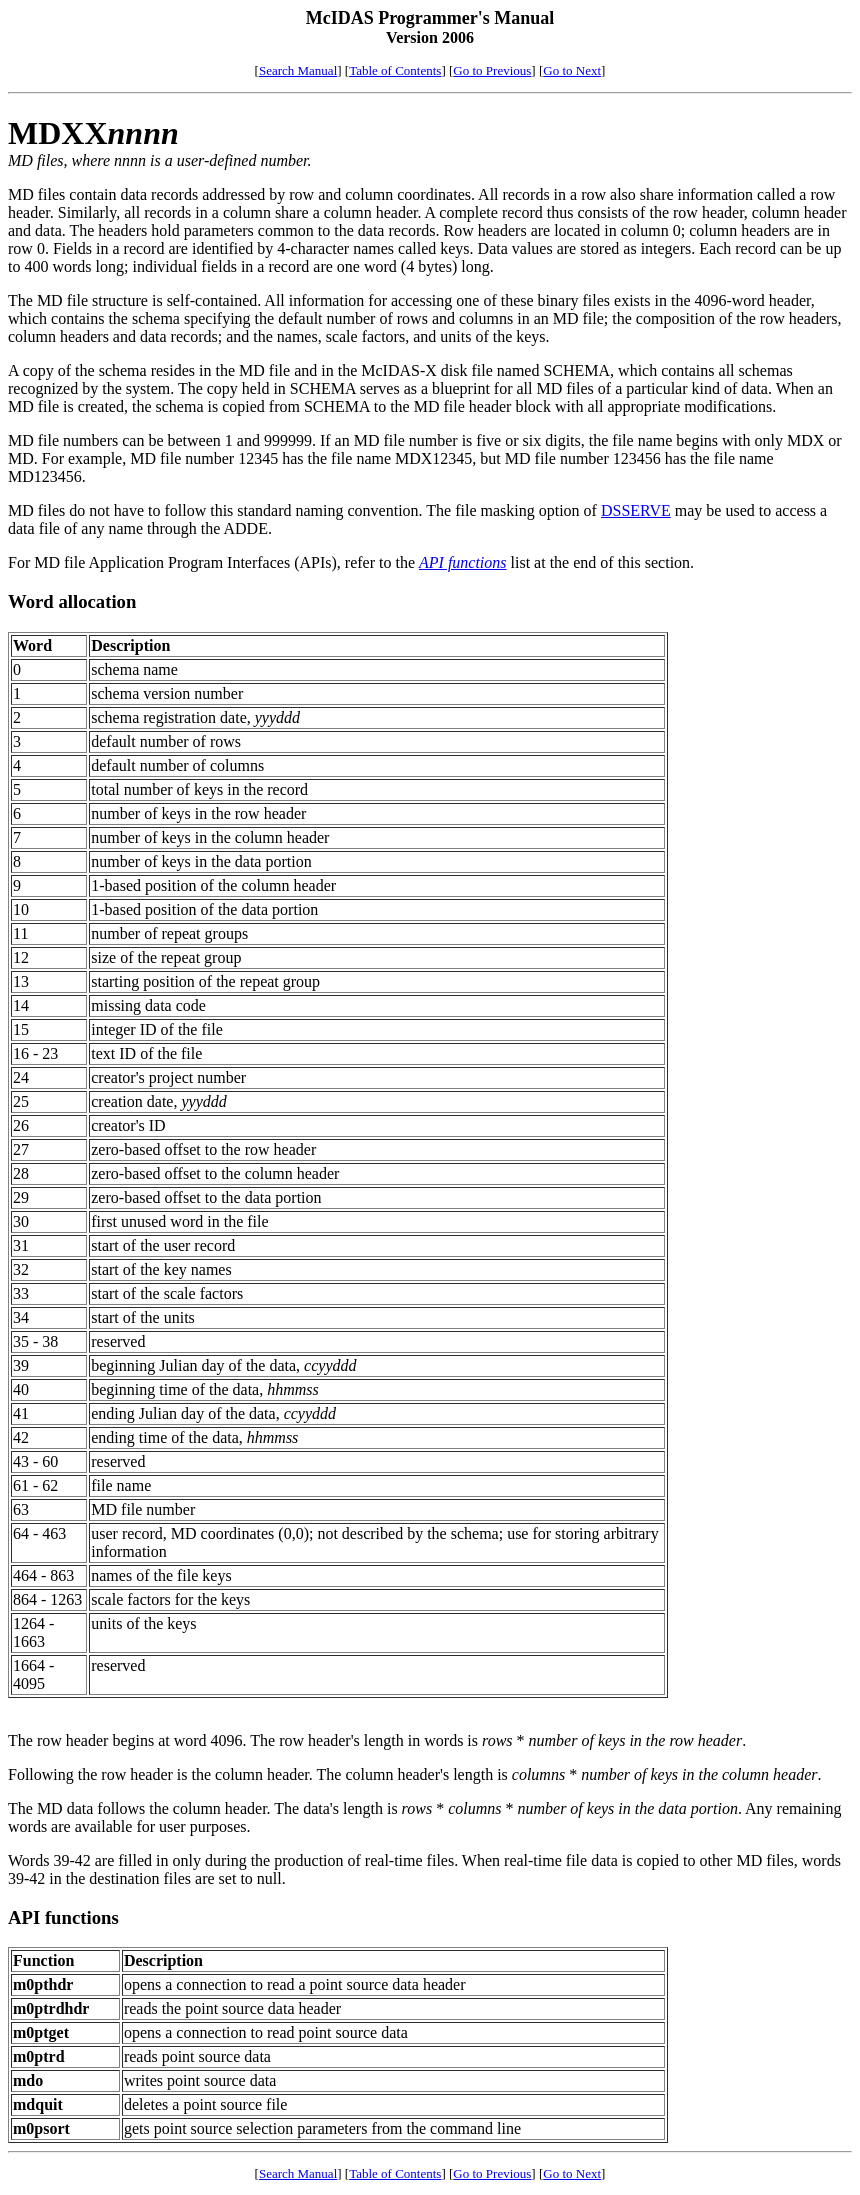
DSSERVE (636, 510)
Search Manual (298, 70)
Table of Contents (395, 70)
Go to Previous (492, 70)
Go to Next (572, 70)
